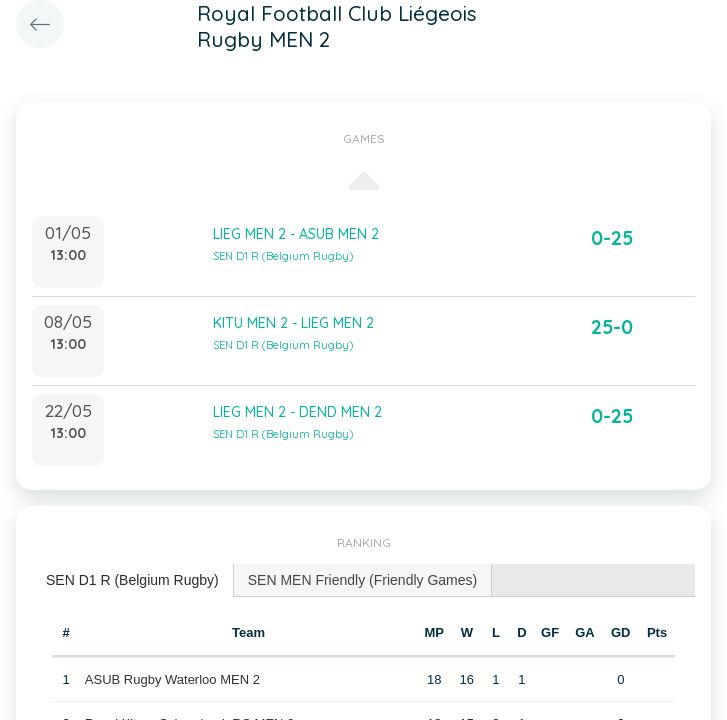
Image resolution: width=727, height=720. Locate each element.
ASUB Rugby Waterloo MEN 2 (172, 679)
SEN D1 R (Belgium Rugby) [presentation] (132, 580)
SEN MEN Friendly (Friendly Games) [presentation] (363, 580)
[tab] (133, 580)
